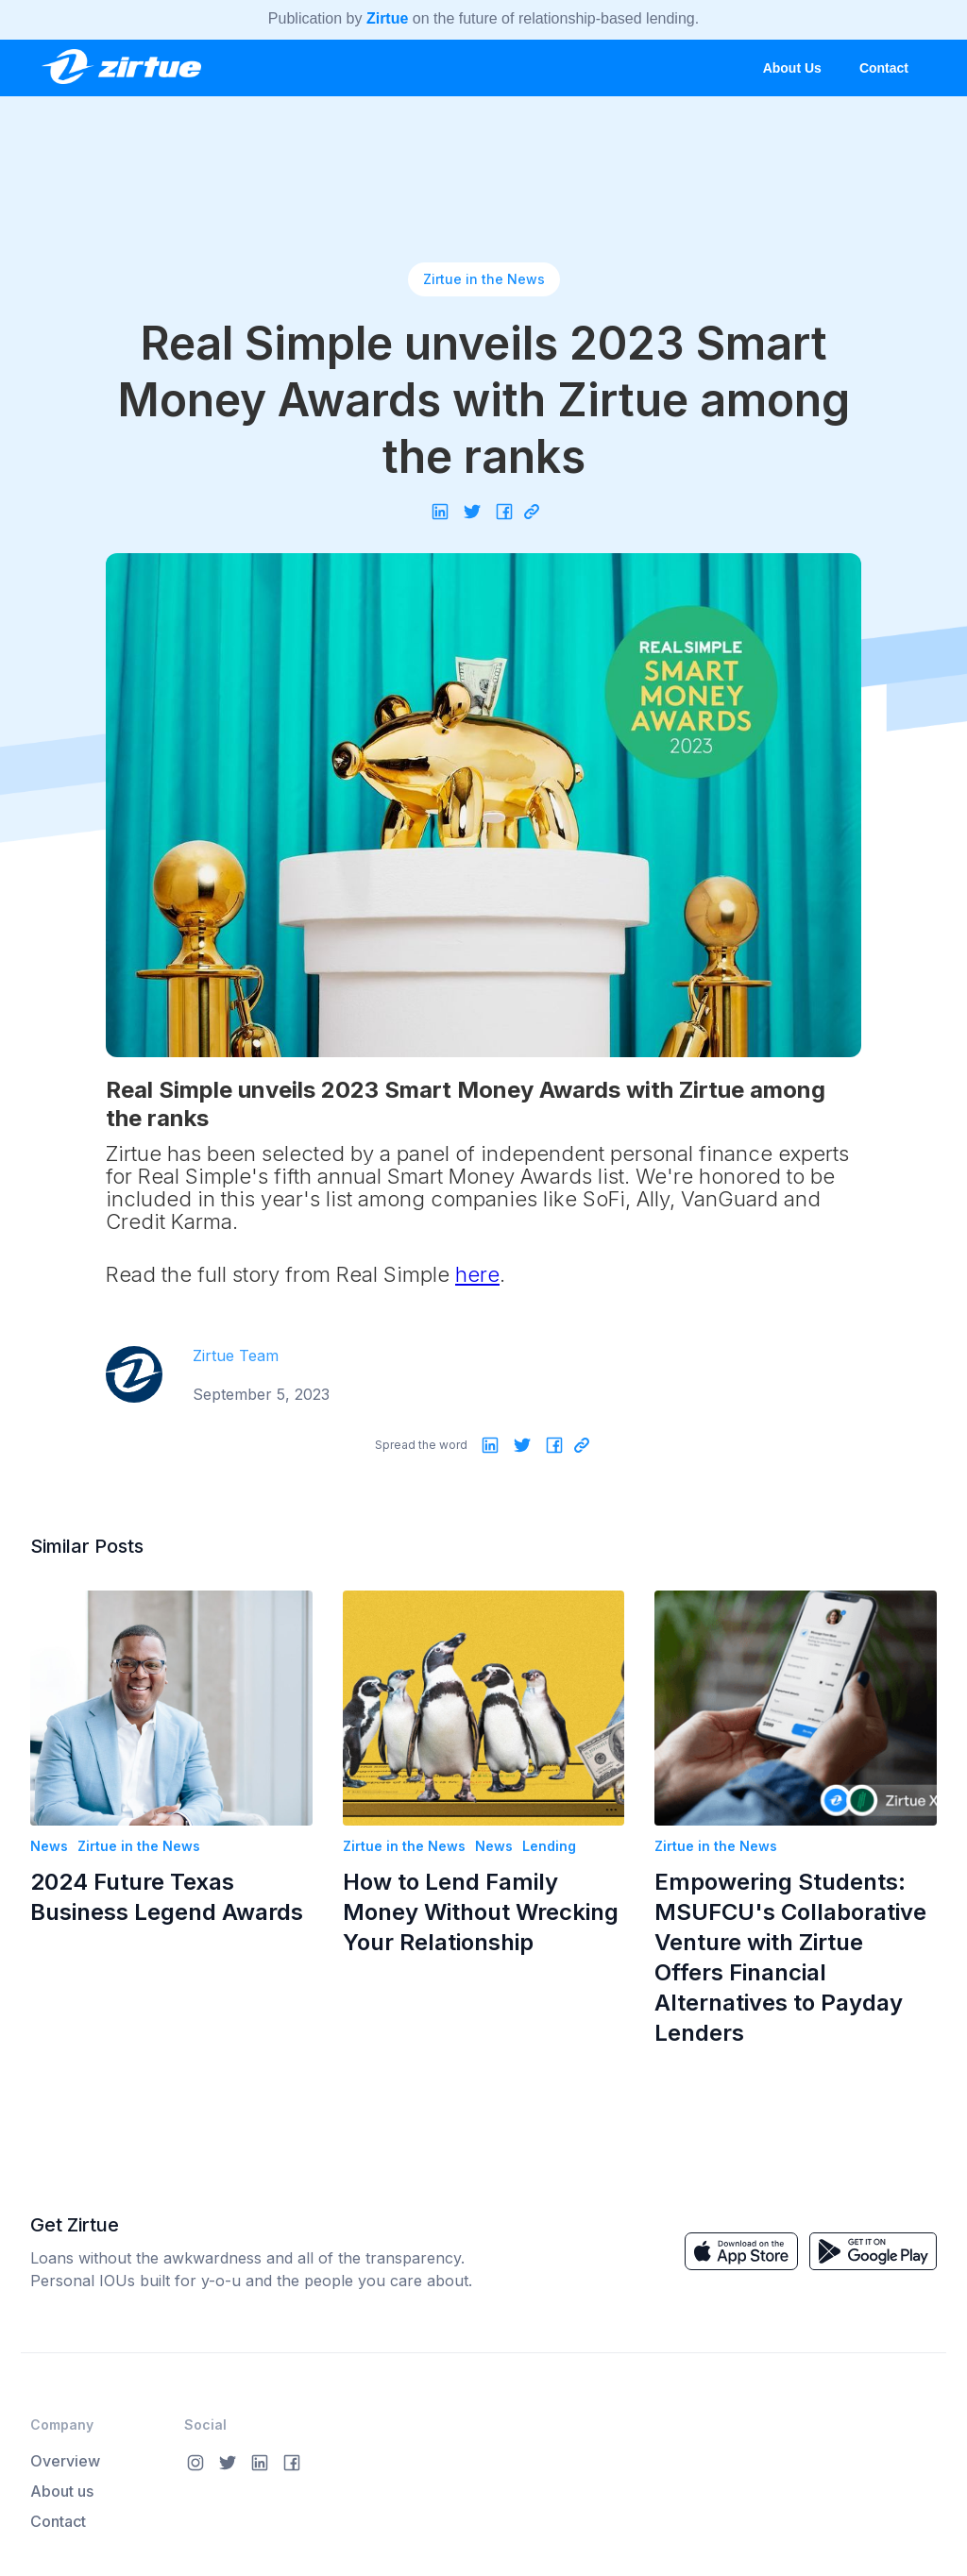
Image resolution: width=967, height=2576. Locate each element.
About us (61, 2491)
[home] (120, 62)
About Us (792, 68)
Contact (883, 68)
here (477, 1274)
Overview (65, 2460)
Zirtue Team (236, 1355)
